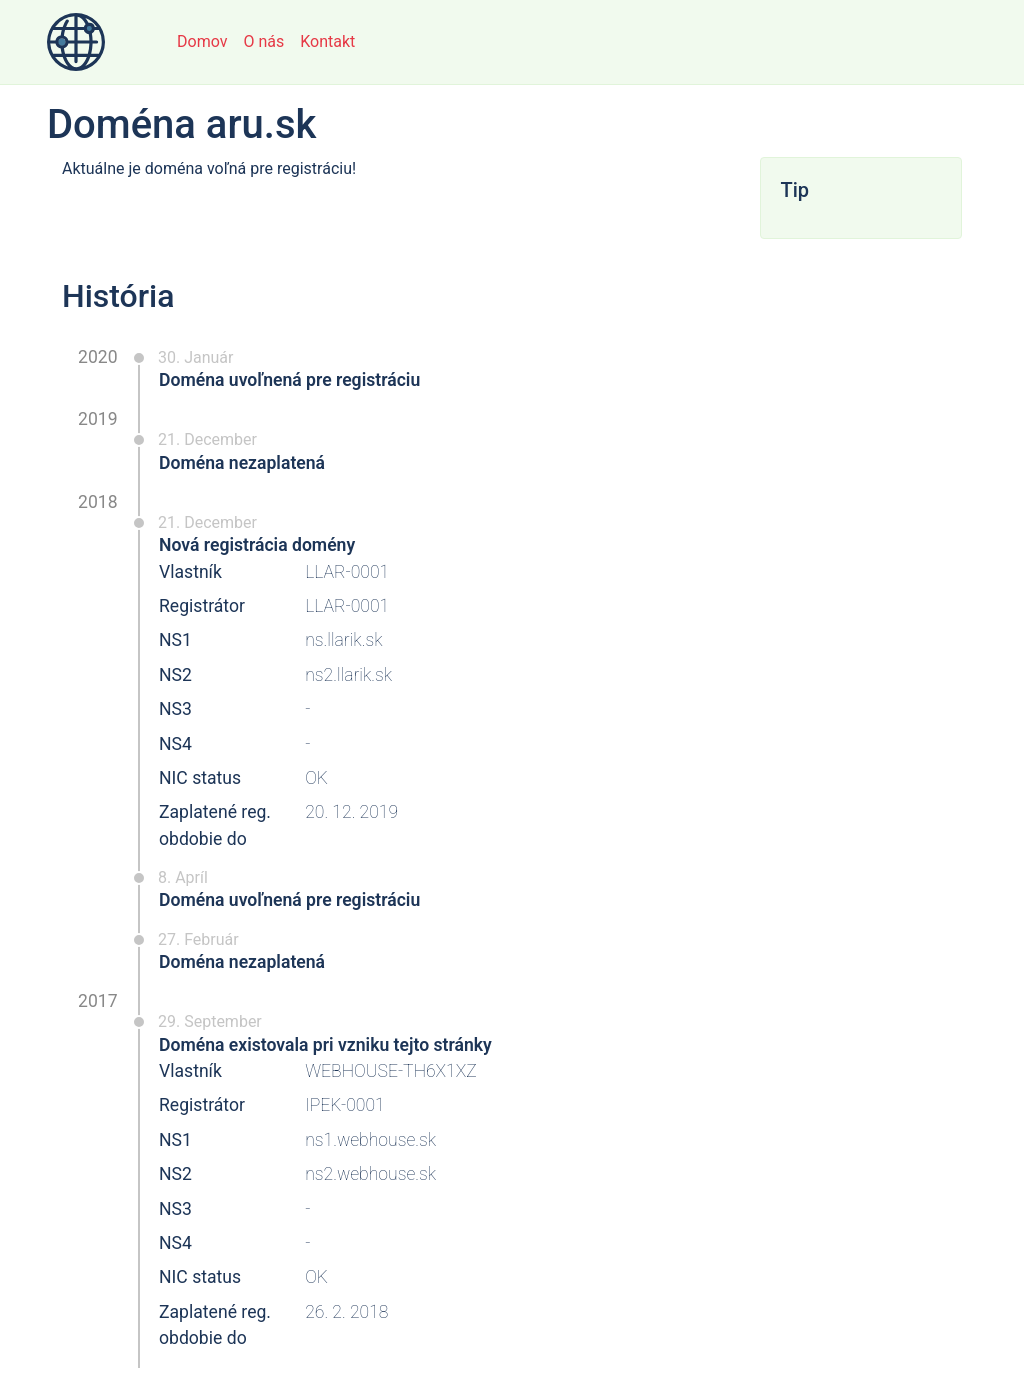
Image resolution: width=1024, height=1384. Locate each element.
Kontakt (327, 41)
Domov (202, 41)
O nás (263, 41)
